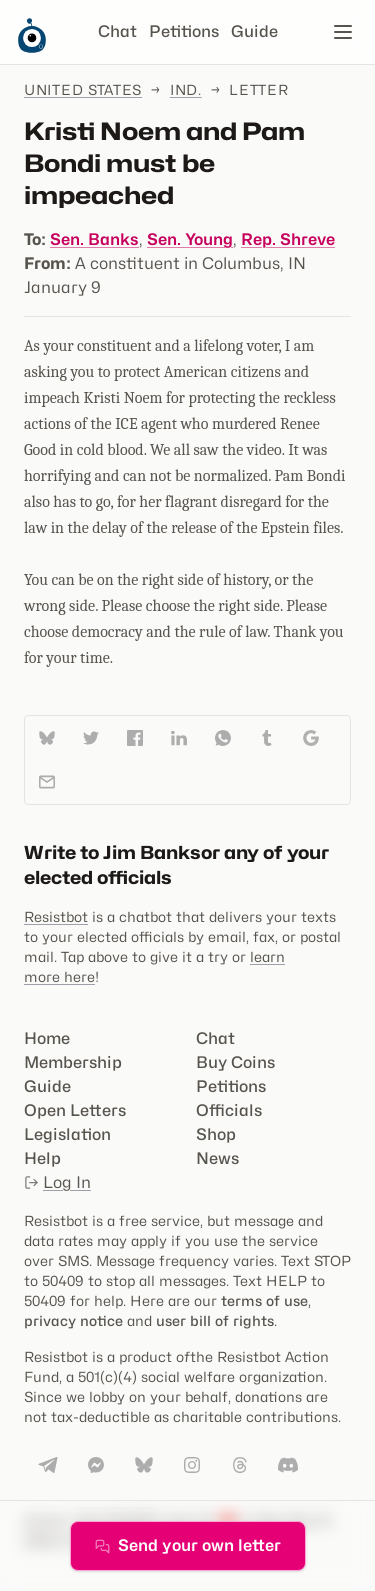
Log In (57, 1182)
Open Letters (75, 1110)
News (217, 1158)
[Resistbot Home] (32, 48)
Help (42, 1158)
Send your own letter (188, 1545)
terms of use (264, 1300)
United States (83, 89)
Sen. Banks (94, 239)
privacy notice (73, 1320)
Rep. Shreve (288, 239)
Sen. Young (190, 239)
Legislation (67, 1134)
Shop (216, 1134)
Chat (117, 31)
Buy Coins (235, 1062)
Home (47, 1038)
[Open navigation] (343, 32)
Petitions (184, 31)
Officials (229, 1110)
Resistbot (56, 916)
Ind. (186, 89)
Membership (73, 1062)
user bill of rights (215, 1320)
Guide (254, 31)
